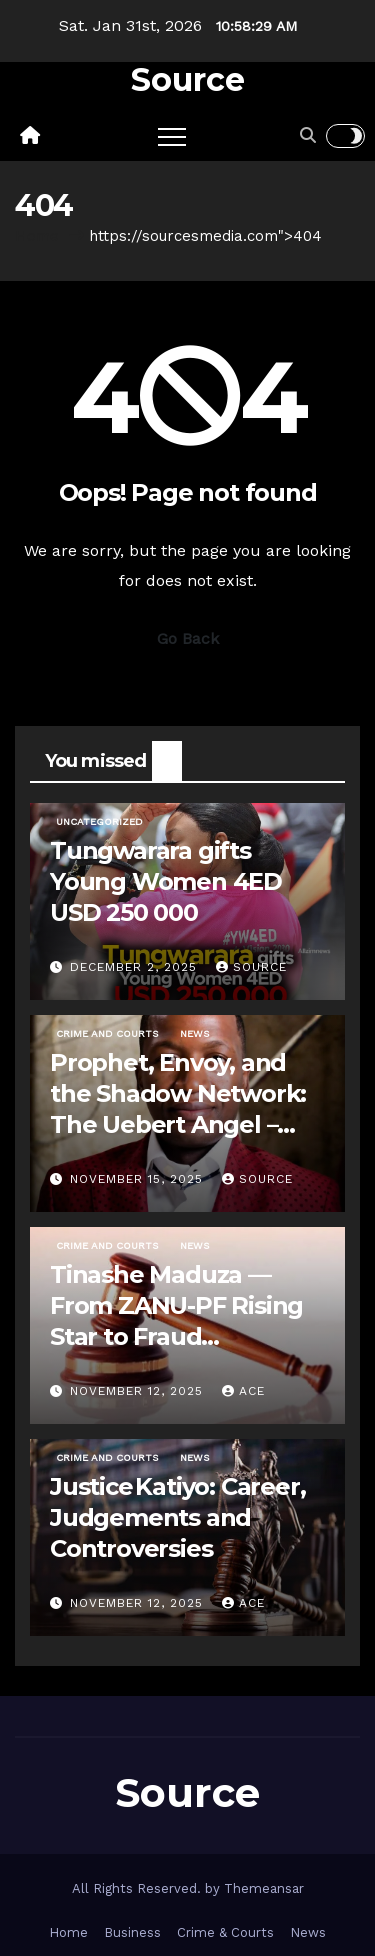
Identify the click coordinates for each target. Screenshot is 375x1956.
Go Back (188, 638)
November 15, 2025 (139, 1179)
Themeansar (264, 1888)
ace (243, 1391)
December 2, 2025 (136, 967)
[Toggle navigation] (172, 136)
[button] (308, 135)
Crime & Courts (225, 1932)
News (194, 1033)
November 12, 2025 (139, 1391)
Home (37, 236)
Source (188, 79)
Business (132, 1932)
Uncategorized (99, 821)
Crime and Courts (107, 1033)
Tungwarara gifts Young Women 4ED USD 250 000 (166, 881)
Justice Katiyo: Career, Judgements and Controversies (177, 1517)
